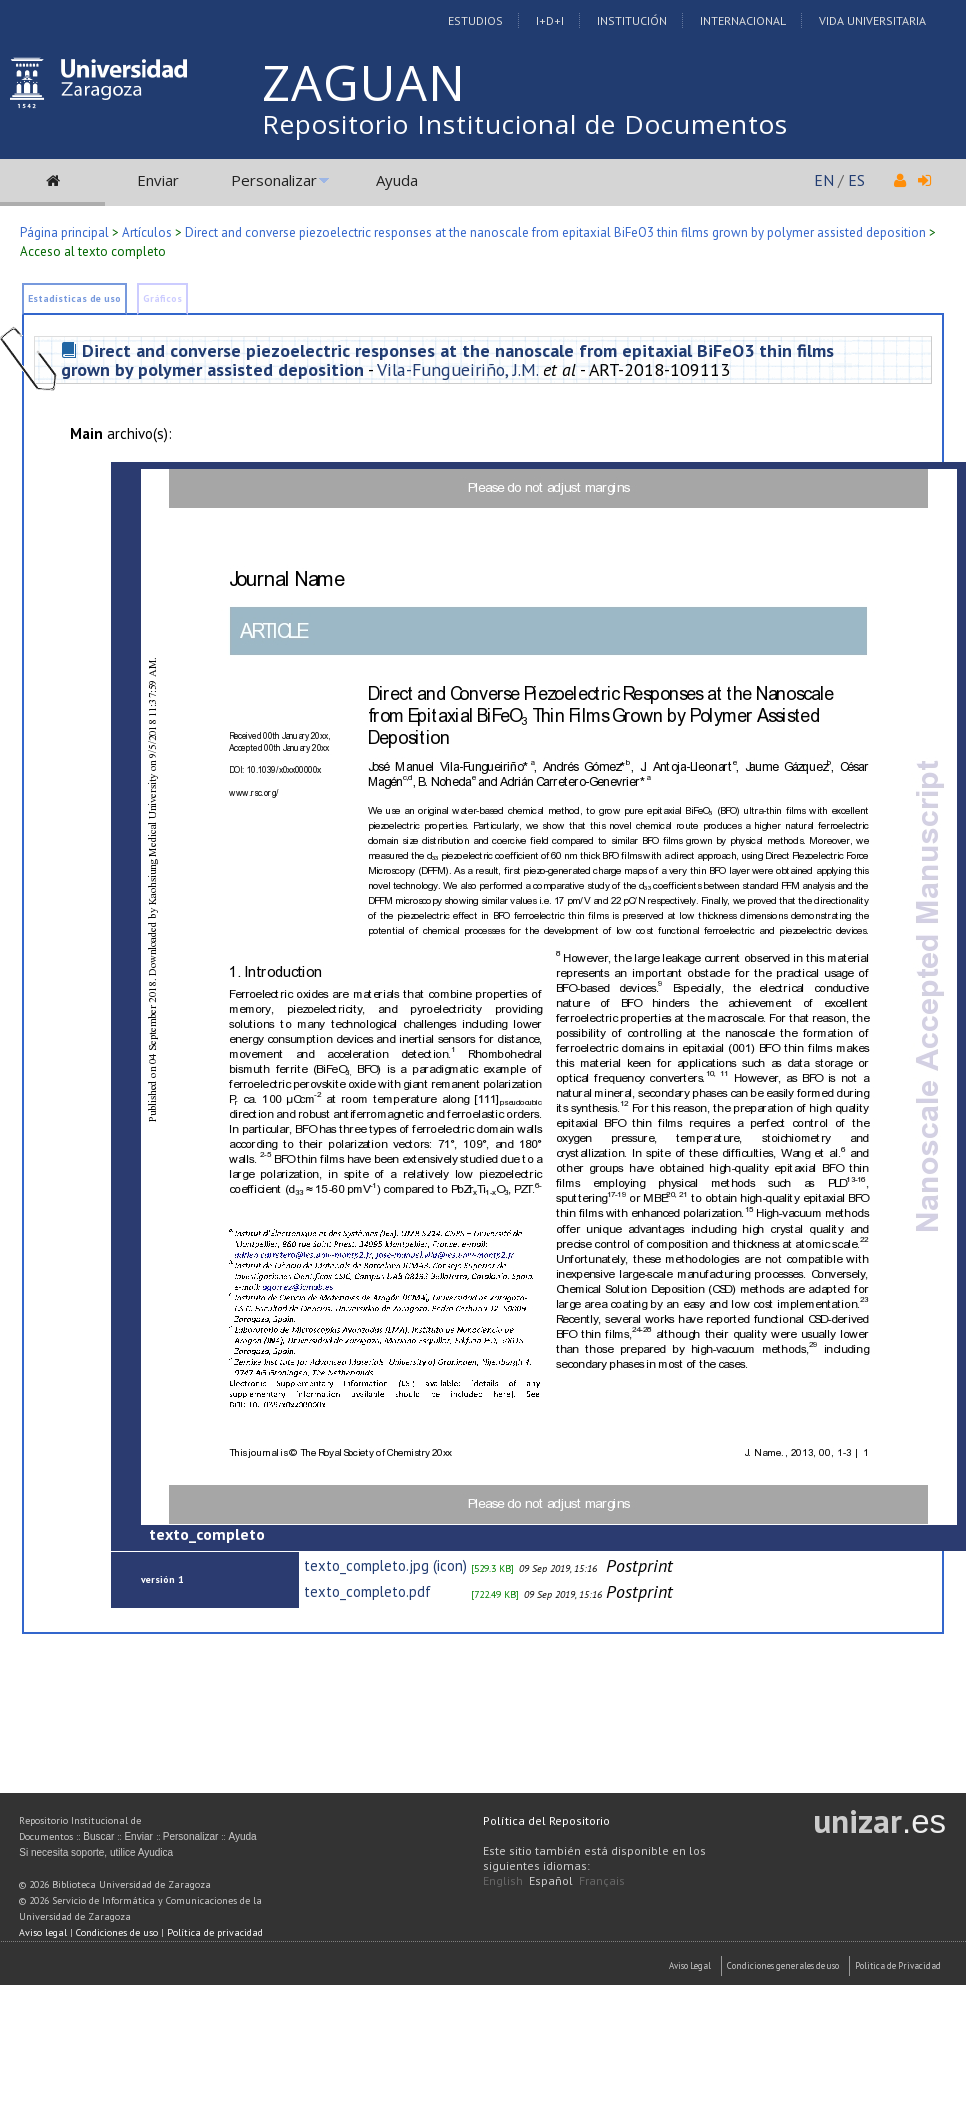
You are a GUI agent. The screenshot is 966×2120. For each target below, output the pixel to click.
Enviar (158, 180)
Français (602, 1880)
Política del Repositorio (546, 1820)
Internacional (743, 20)
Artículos (147, 232)
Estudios (475, 20)
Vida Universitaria (872, 20)
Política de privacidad (215, 1932)
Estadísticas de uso (74, 298)
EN (824, 180)
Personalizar (274, 180)
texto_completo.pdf (367, 1591)
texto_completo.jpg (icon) (385, 1565)
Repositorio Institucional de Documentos (525, 124)
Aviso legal (43, 1932)
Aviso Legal (690, 1965)
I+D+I (550, 20)
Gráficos (162, 298)
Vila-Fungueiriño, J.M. (457, 369)
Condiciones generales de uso (783, 1965)
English (503, 1880)
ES (856, 180)
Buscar (98, 1836)
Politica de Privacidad (898, 1965)
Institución (632, 20)
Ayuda (397, 180)
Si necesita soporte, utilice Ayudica (96, 1852)
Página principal (64, 232)
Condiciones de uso (117, 1932)
